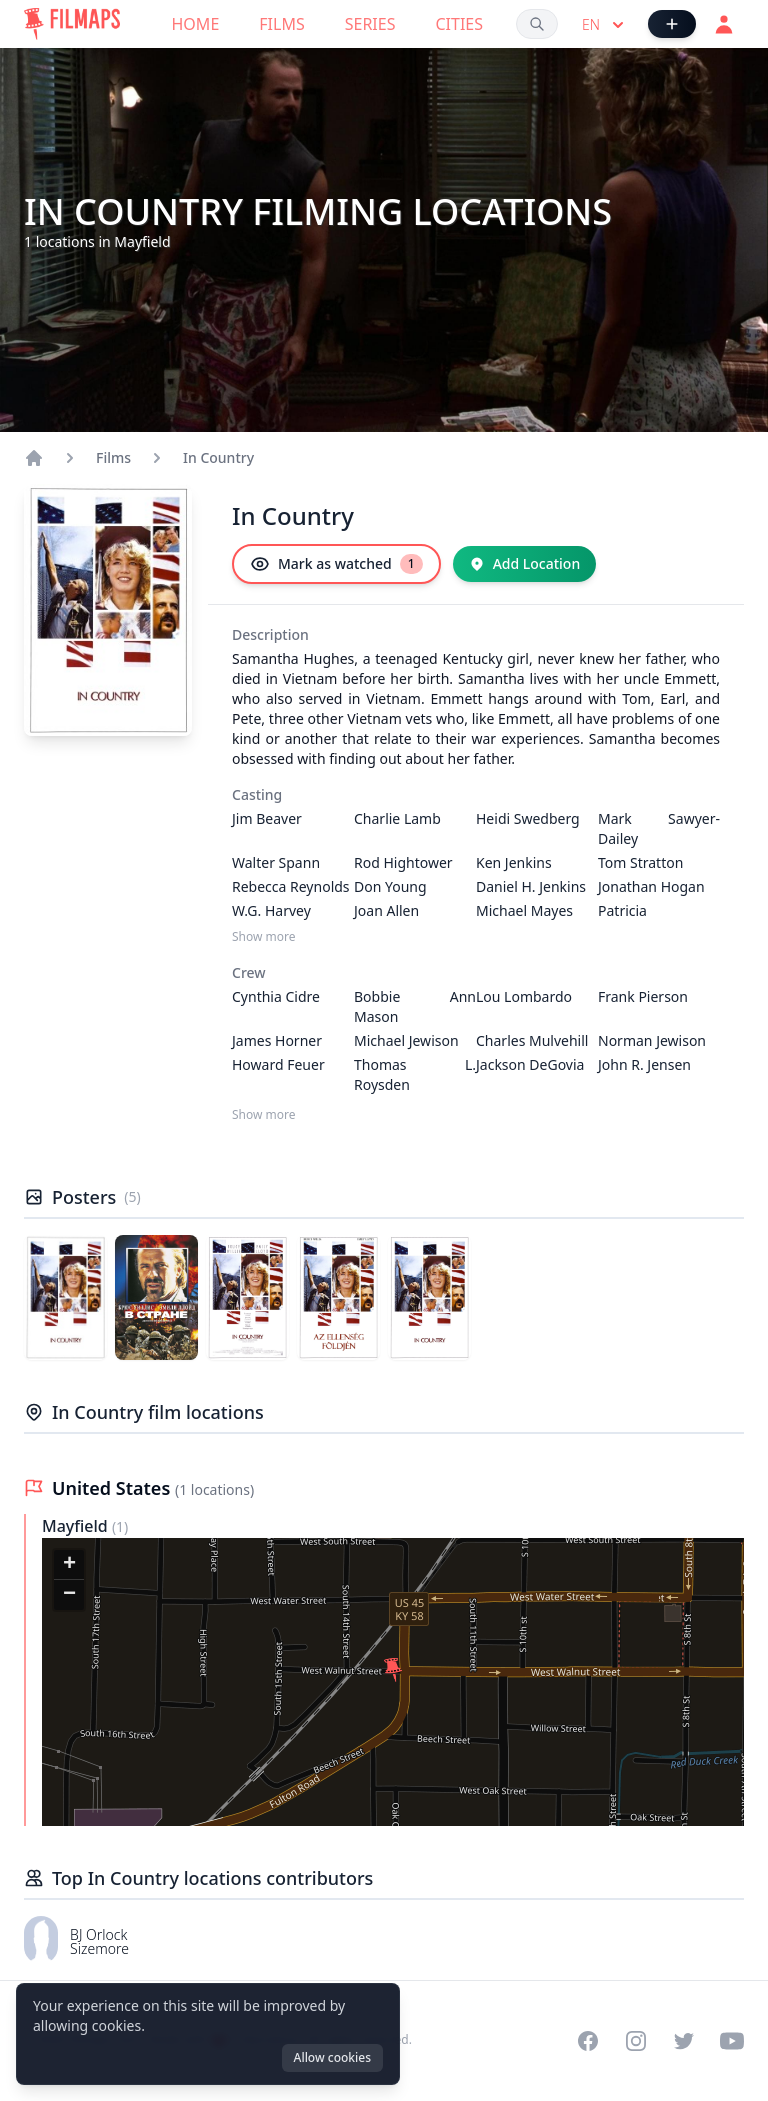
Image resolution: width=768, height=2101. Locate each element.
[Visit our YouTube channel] (732, 2041)
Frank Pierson (643, 996)
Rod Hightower (403, 862)
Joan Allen (386, 910)
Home (196, 24)
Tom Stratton (640, 862)
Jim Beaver (267, 818)
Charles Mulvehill (532, 1040)
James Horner (277, 1040)
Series (370, 24)
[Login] (724, 24)
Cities (459, 24)
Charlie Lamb (397, 818)
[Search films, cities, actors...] (537, 24)
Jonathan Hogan (651, 886)
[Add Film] (672, 24)
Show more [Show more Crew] (264, 1115)
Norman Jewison (652, 1040)
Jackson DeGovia (530, 1064)
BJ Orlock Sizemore (99, 1941)
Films (281, 24)
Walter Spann (276, 862)
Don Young (390, 886)
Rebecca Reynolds (291, 886)
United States (113, 1488)
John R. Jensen (644, 1064)
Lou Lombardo (524, 996)
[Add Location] (525, 564)
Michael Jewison (406, 1040)
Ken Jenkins (514, 862)
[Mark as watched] (336, 564)
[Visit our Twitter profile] (684, 2041)
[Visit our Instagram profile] (636, 2041)
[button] (393, 1670)
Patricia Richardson (635, 920)
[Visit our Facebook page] (588, 2041)
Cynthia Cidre (276, 996)
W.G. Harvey (271, 910)
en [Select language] (605, 25)
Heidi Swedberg (528, 818)
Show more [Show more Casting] (264, 937)
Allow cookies (332, 2057)
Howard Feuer (278, 1064)
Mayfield (77, 1526)
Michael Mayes (524, 910)
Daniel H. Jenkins (531, 886)
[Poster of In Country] (65, 1297)
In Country (218, 457)
